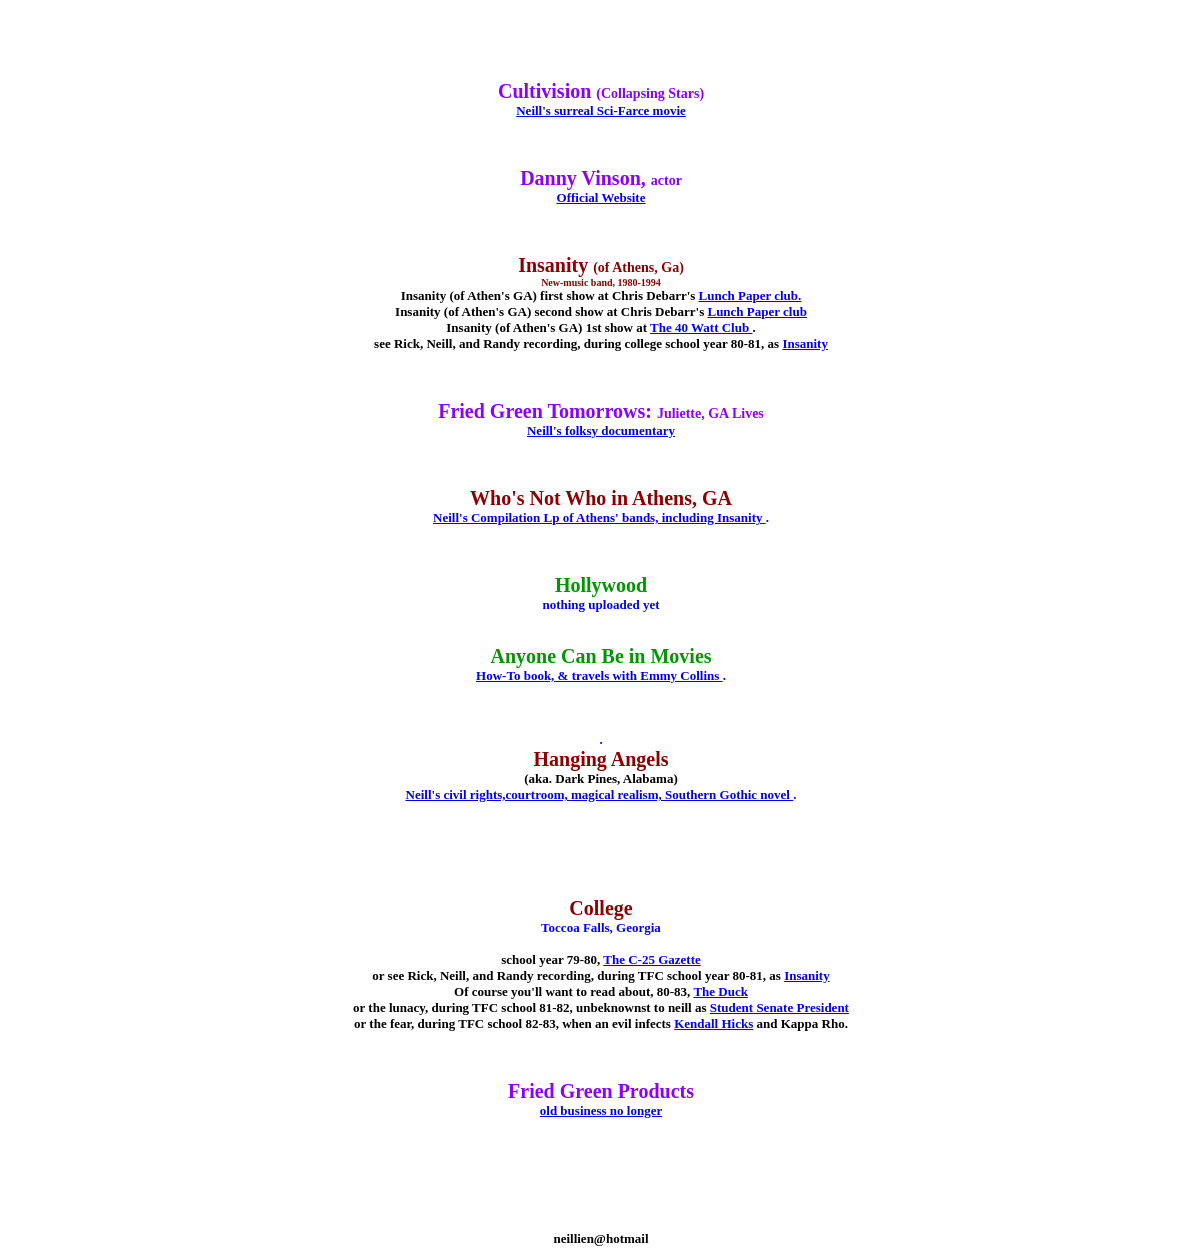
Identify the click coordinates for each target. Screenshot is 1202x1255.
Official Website (601, 197)
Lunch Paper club (756, 311)
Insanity (805, 343)
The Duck (720, 991)
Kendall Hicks (713, 1023)
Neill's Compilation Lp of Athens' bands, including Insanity (599, 517)
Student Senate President (779, 1007)
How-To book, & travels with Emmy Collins (599, 675)
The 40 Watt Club (701, 327)
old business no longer (601, 1110)
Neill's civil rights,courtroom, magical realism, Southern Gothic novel (600, 794)
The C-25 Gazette (651, 959)
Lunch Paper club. (750, 295)
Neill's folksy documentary (601, 430)
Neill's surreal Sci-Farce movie (601, 110)
